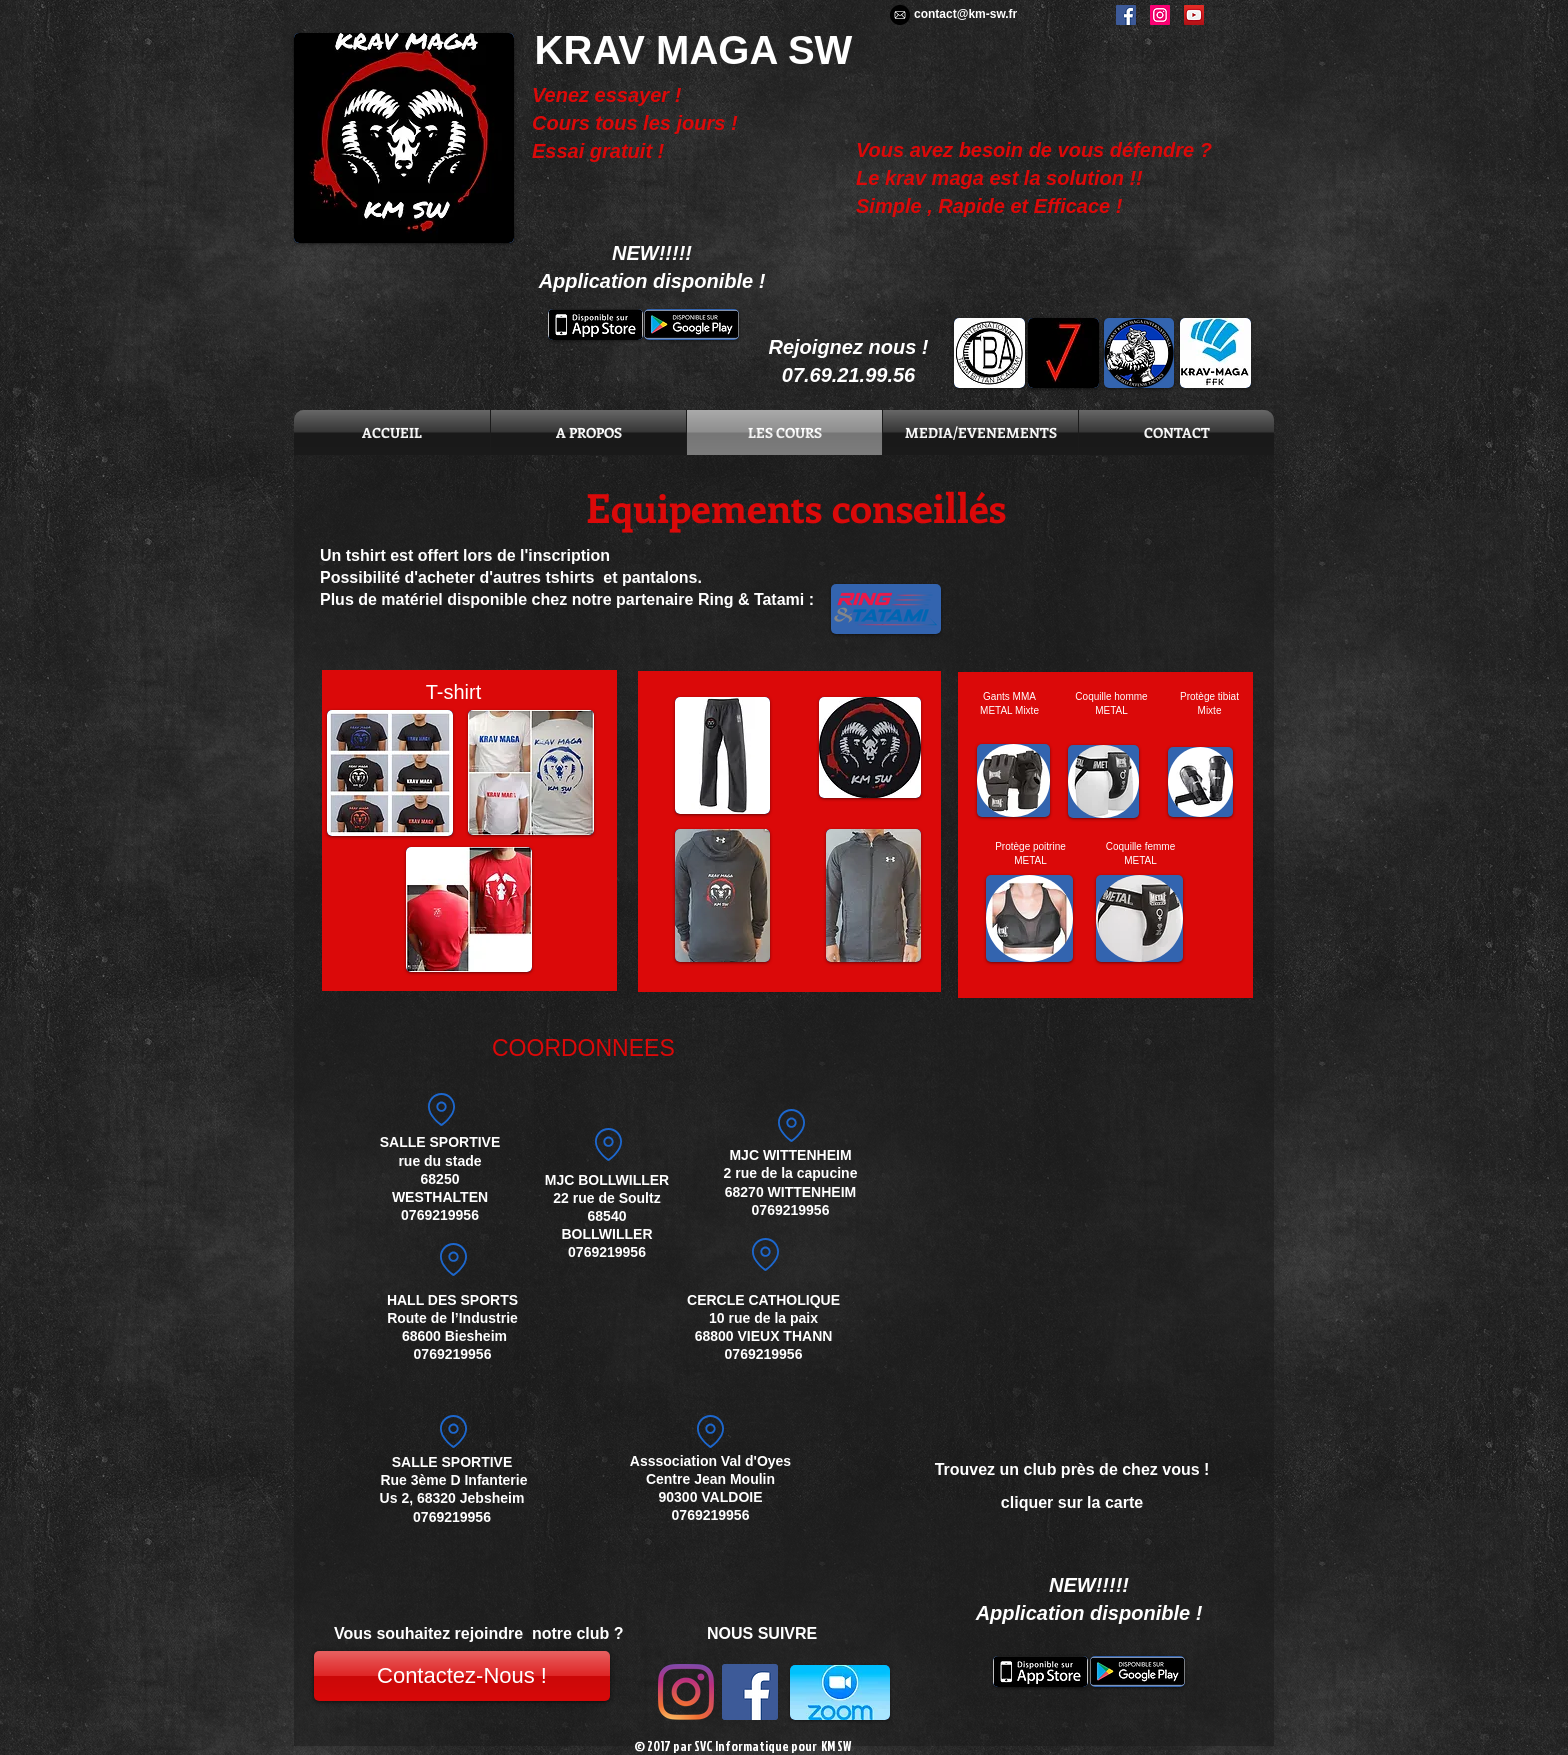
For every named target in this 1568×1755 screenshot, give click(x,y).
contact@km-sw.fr (965, 14)
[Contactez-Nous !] (462, 1676)
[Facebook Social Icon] (750, 1692)
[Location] (453, 1260)
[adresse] (791, 1125)
